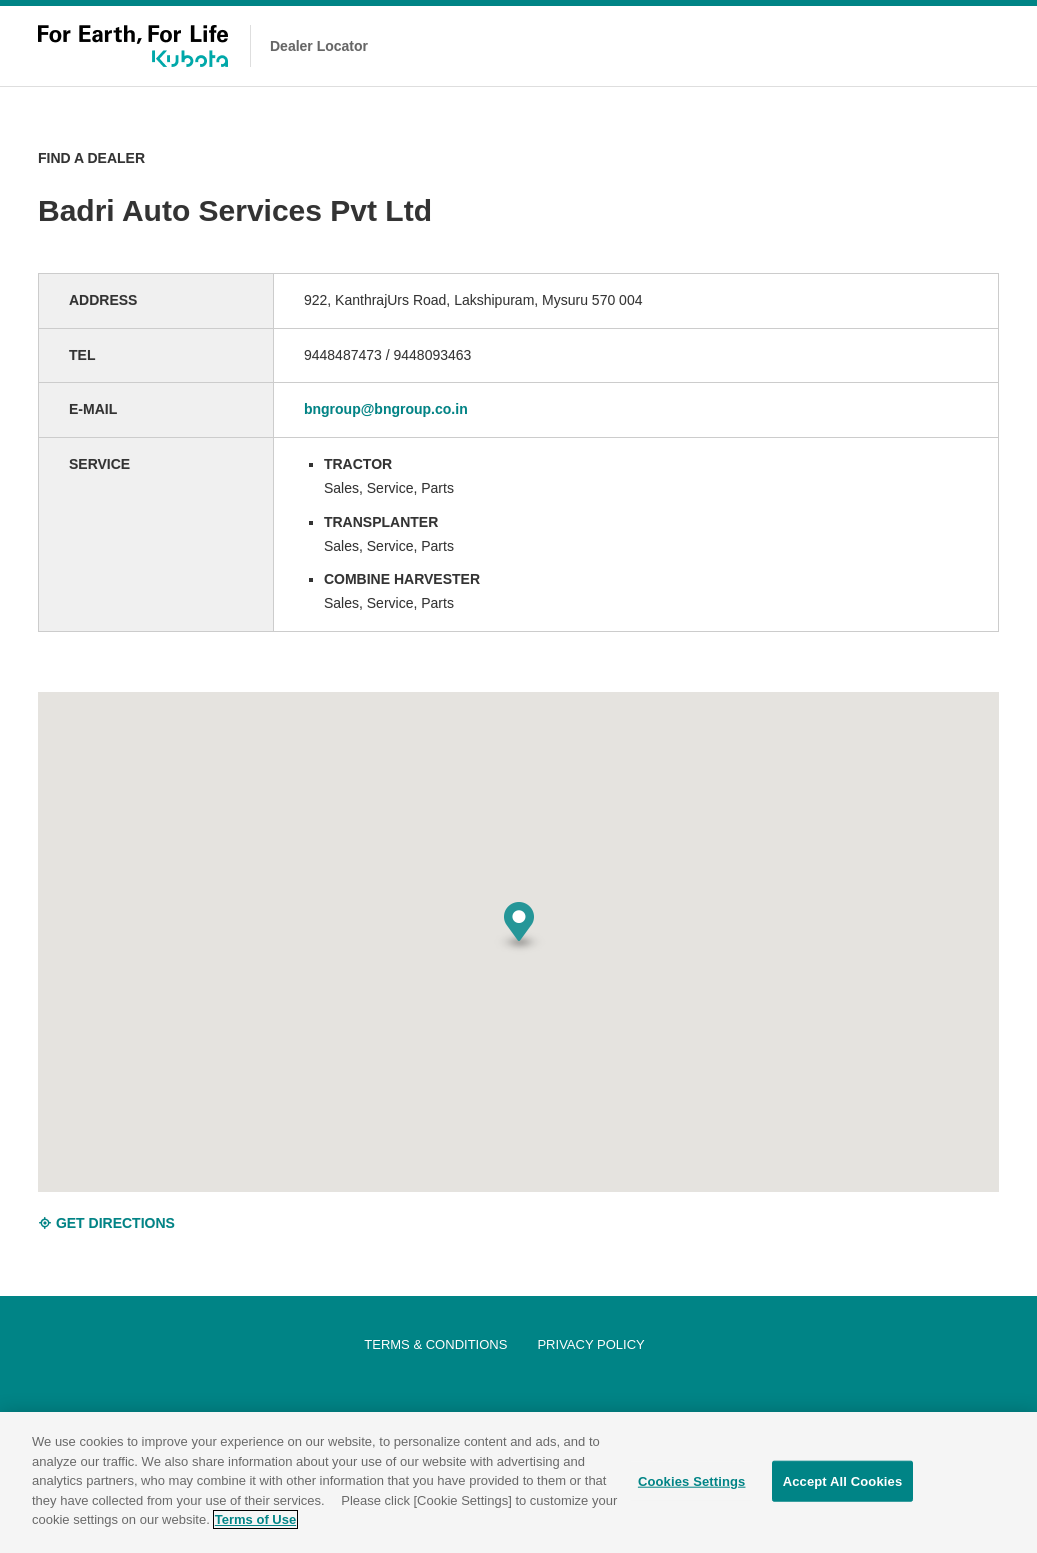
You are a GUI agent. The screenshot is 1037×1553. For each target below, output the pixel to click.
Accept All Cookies (843, 1482)
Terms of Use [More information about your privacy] (255, 1521)
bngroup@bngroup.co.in (386, 409)
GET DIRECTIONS (106, 1223)
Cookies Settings (692, 1482)
